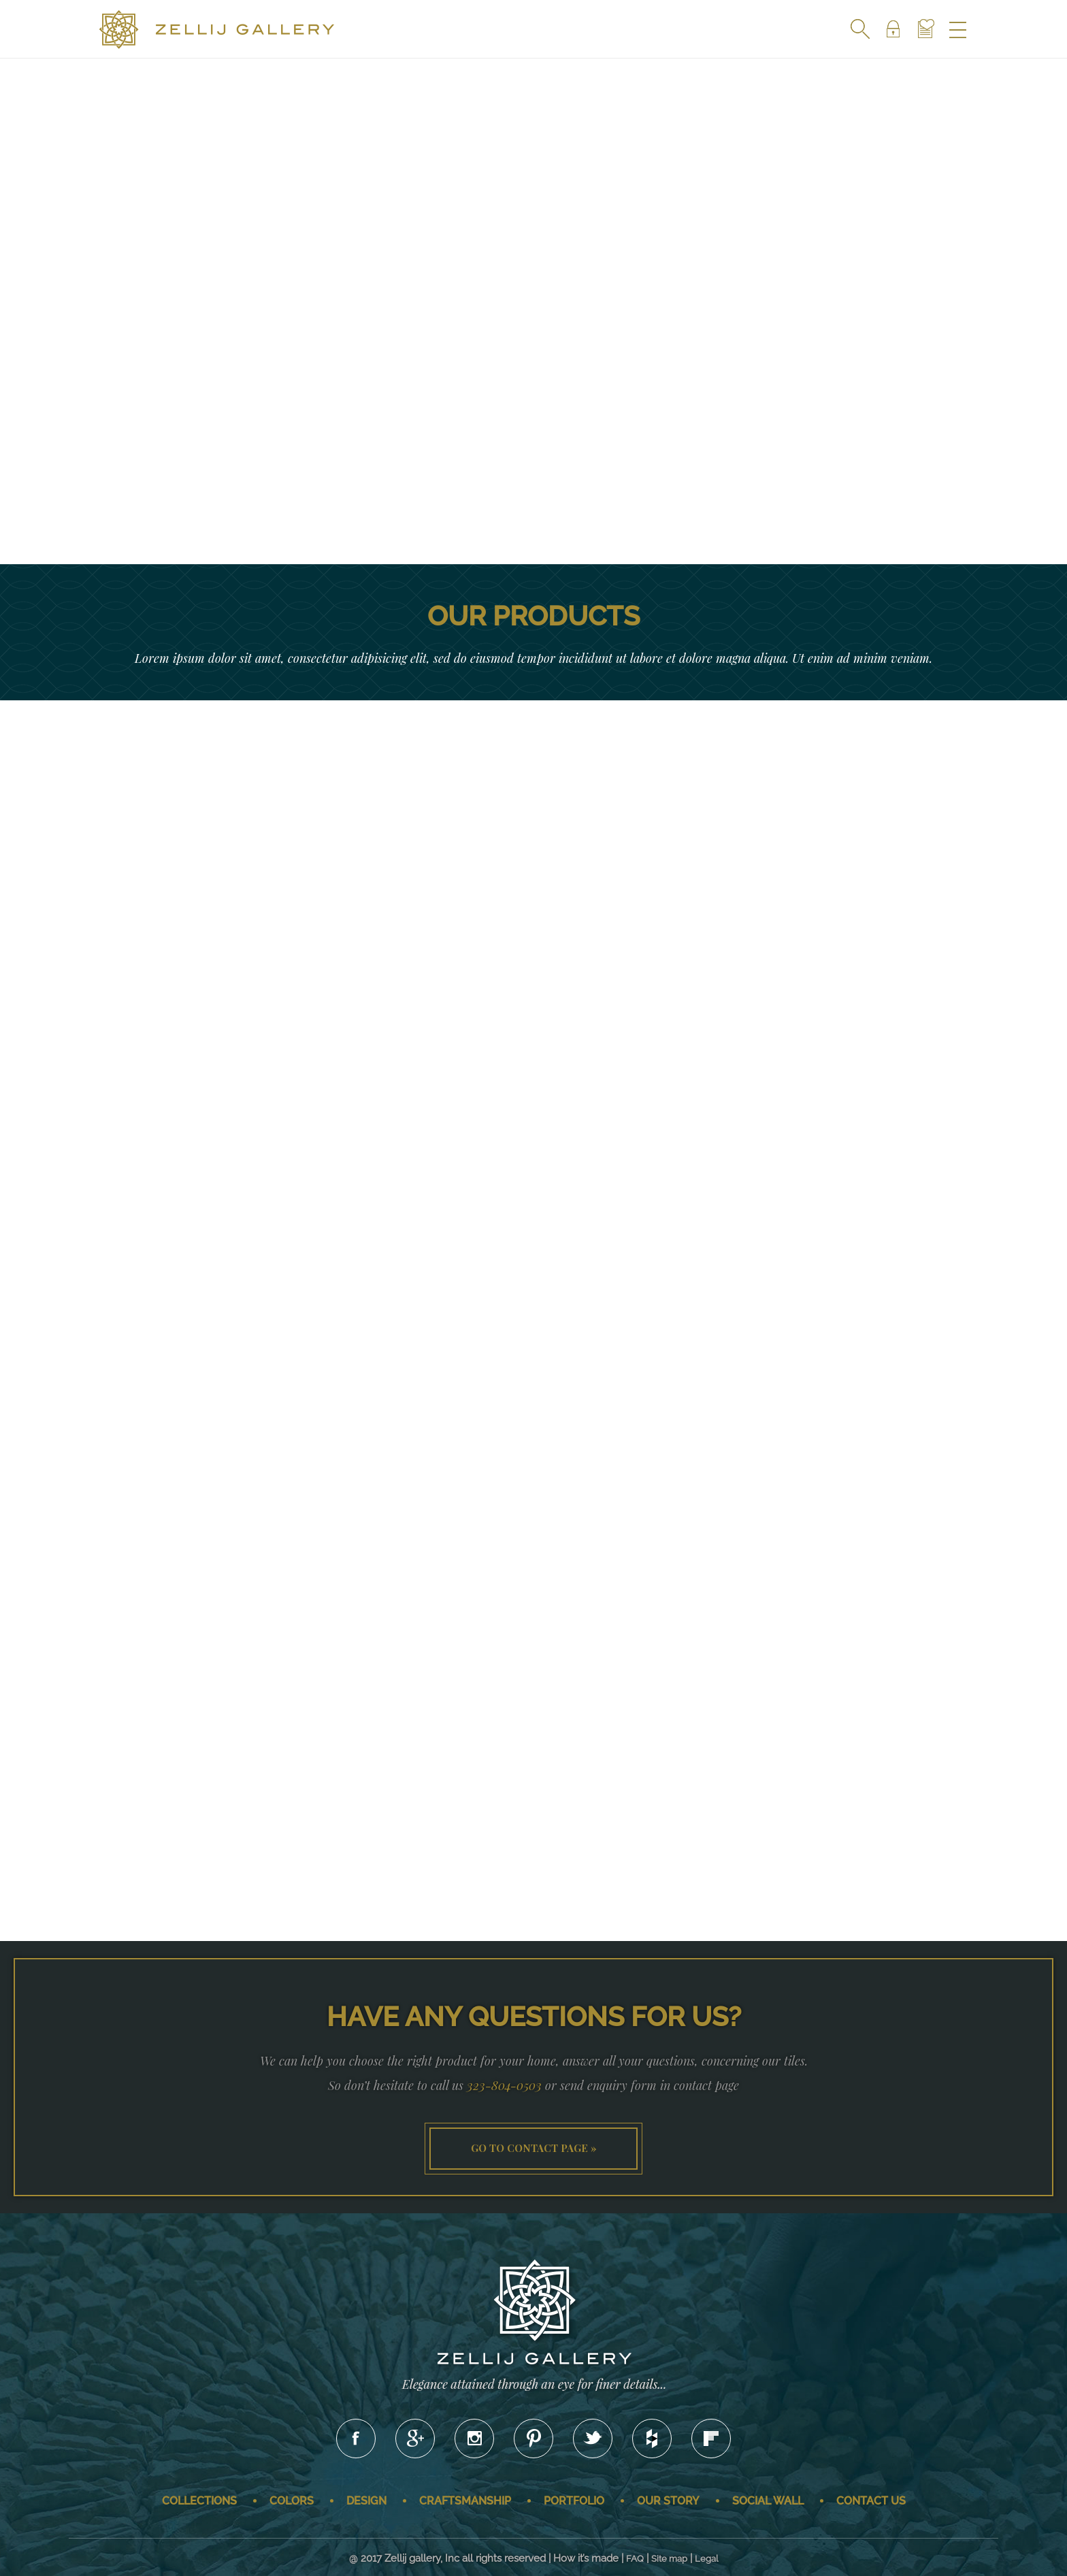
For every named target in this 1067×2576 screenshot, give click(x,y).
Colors (291, 2500)
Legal (707, 2559)
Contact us (871, 2500)
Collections (199, 2500)
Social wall (768, 2500)
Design (366, 2500)
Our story (668, 2500)
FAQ (635, 2559)
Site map (669, 2559)
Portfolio (574, 2500)
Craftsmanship (465, 2500)
